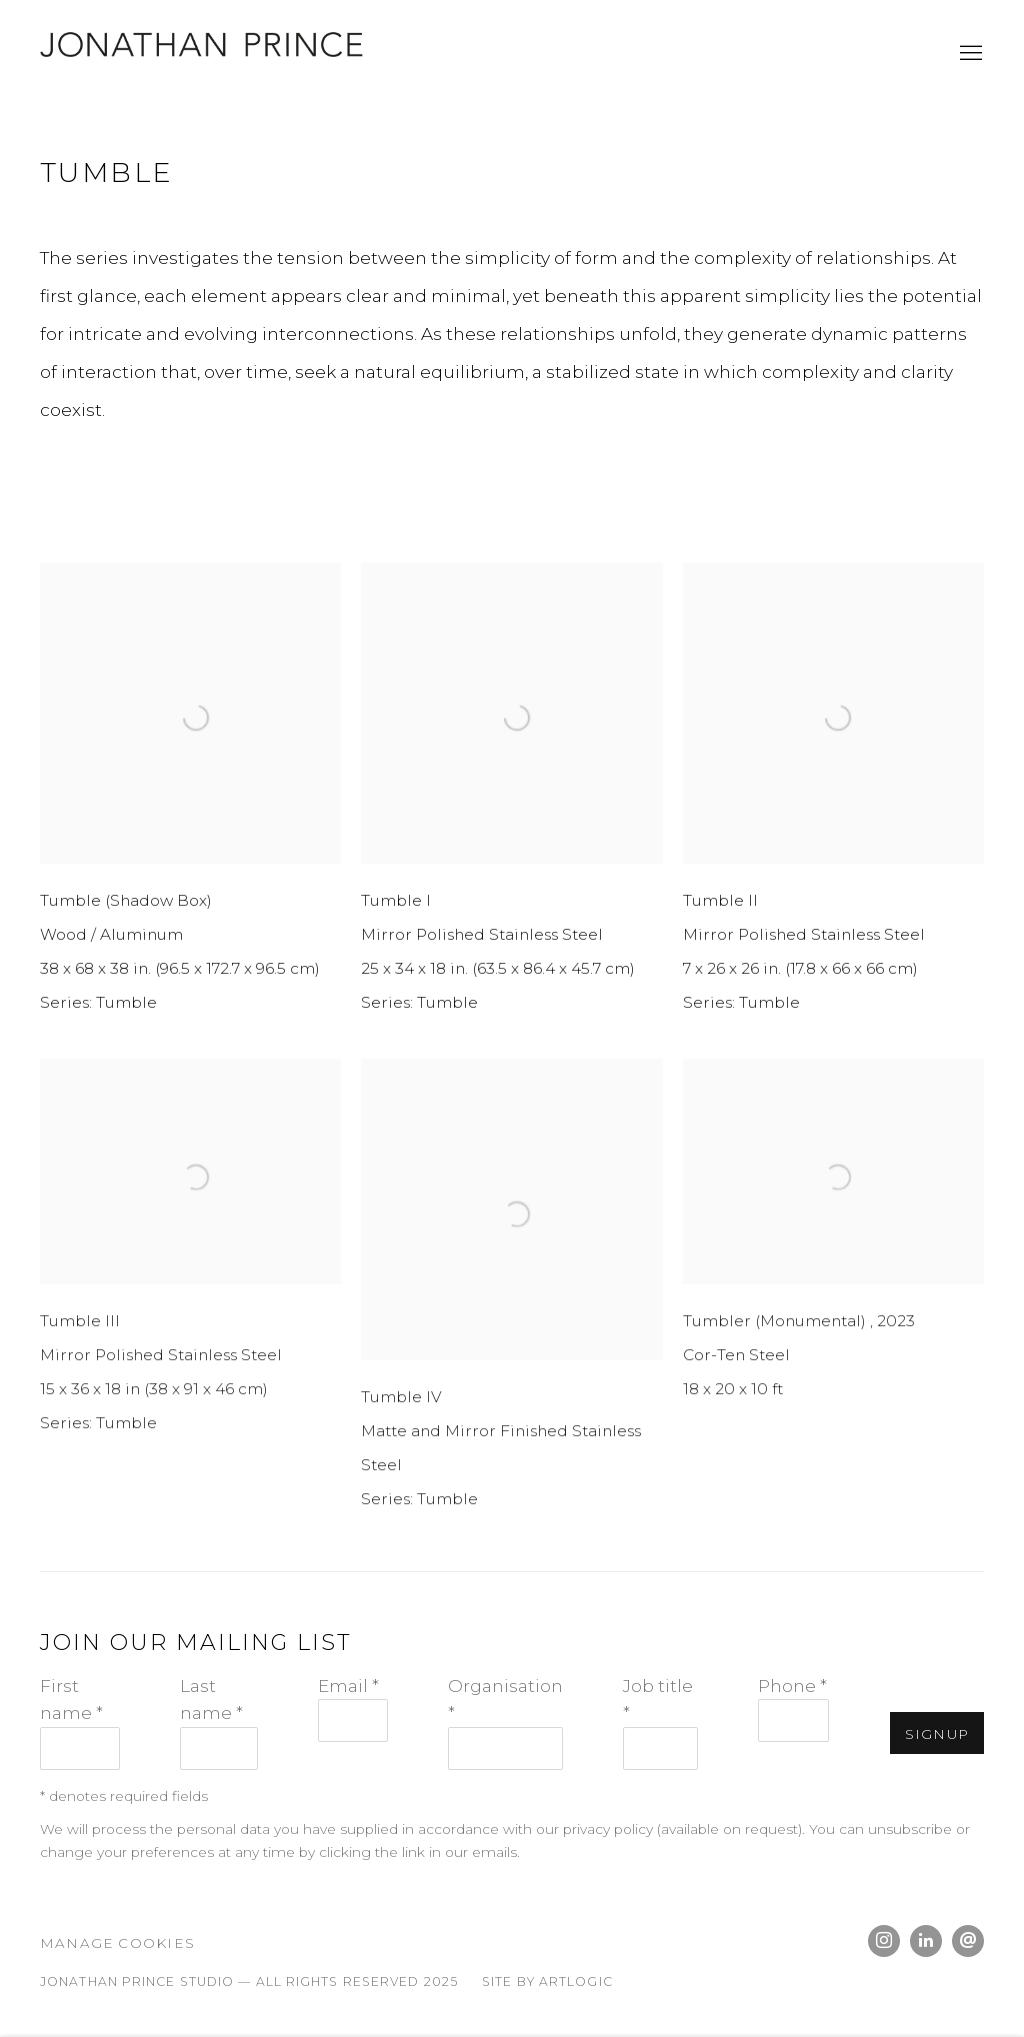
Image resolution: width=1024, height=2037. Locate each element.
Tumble (107, 172)
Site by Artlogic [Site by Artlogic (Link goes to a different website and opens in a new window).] (547, 1981)
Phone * (792, 1685)
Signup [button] (937, 1734)
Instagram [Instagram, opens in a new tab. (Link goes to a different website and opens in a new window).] (884, 1941)
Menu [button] (969, 54)
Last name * (211, 1699)
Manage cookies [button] (117, 1943)
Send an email (968, 1941)
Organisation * (505, 1699)
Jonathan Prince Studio (210, 54)
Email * (348, 1685)
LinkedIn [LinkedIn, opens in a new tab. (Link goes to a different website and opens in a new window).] (926, 1941)
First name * (71, 1699)
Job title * (658, 1699)
